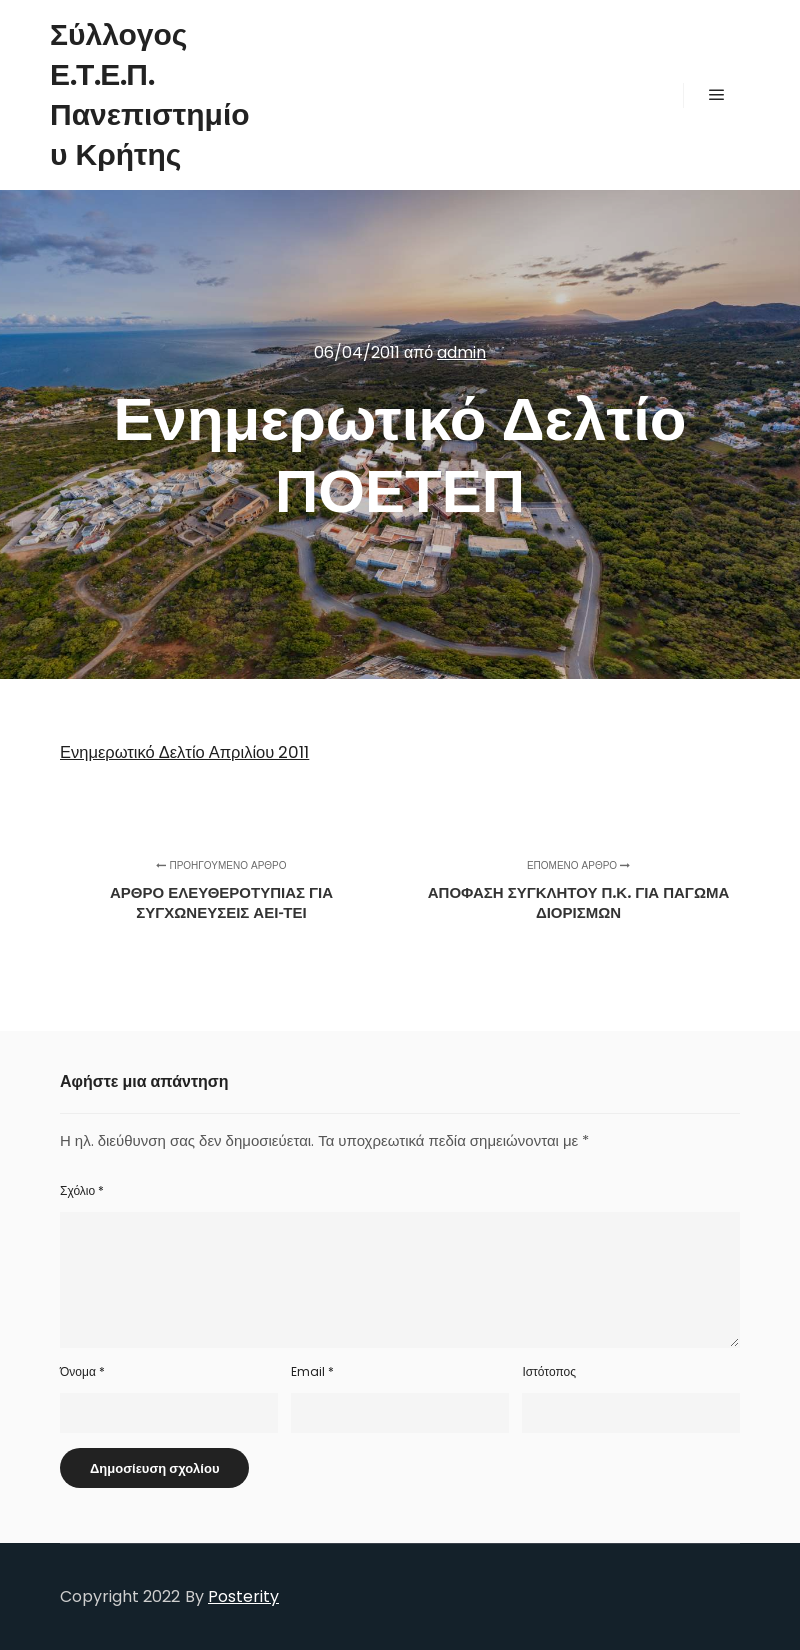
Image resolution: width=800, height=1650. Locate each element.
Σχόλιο (82, 1190)
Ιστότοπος (549, 1371)
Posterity (243, 1596)
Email (312, 1371)
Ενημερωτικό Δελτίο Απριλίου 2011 (184, 752)
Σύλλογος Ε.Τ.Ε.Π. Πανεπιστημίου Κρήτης (150, 95)
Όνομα (82, 1371)
